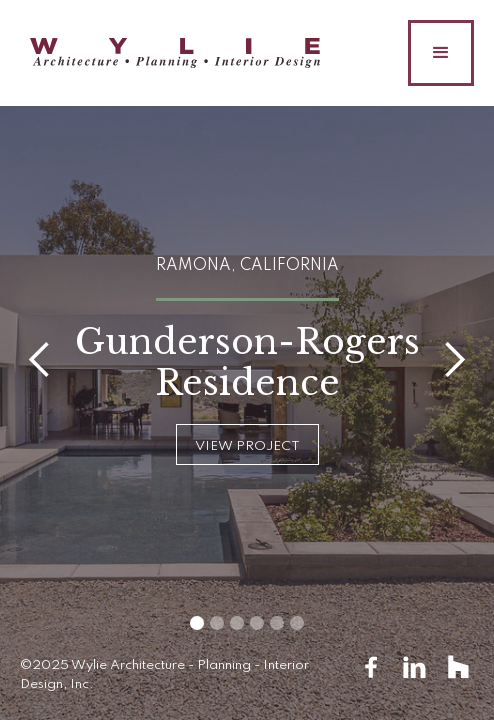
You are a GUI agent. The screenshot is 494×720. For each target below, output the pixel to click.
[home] (170, 53)
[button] (441, 53)
